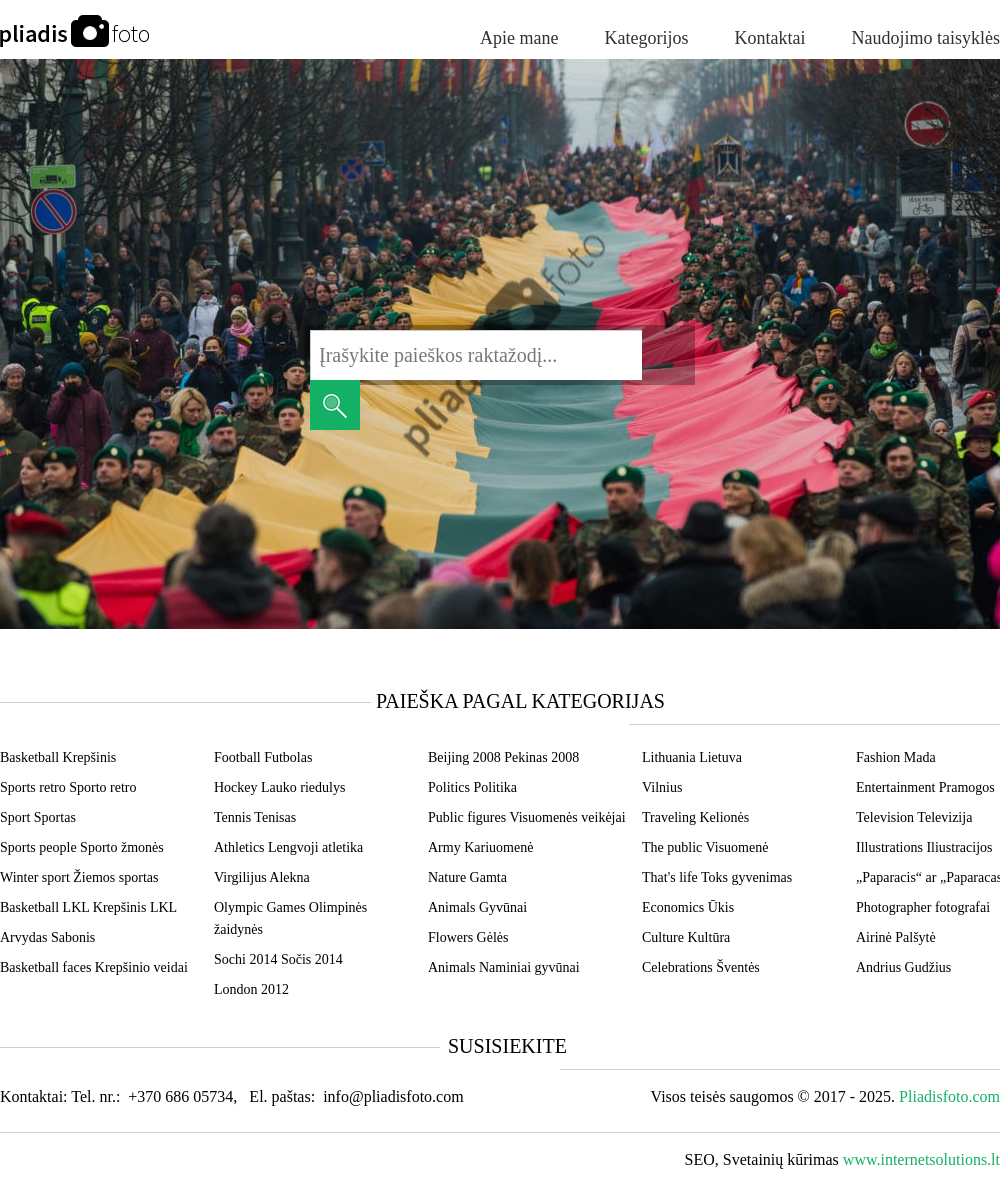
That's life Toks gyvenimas (717, 877)
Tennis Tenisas (255, 817)
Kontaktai (770, 38)
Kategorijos (647, 38)
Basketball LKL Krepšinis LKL (88, 907)
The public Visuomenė (705, 847)
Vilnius (662, 787)
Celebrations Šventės (701, 967)
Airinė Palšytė (896, 937)
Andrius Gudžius (903, 967)
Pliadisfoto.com (949, 1096)
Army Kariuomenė (480, 847)
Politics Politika (472, 787)
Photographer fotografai (923, 907)
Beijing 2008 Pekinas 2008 (503, 757)
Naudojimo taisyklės (926, 38)
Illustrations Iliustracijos (924, 847)
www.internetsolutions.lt (921, 1159)
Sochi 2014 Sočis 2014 (278, 959)
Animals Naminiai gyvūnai (504, 967)
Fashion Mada (896, 757)
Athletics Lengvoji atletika (288, 847)
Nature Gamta (467, 877)
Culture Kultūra (686, 937)
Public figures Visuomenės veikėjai (527, 817)
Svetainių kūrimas (781, 1159)
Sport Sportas (38, 817)
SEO (700, 1159)
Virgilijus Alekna (262, 877)
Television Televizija (914, 817)
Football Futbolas (263, 757)
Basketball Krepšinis (58, 757)
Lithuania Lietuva (692, 757)
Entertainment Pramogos (925, 787)
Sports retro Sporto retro (68, 787)
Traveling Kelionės (695, 817)
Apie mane (519, 38)
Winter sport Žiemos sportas (79, 877)
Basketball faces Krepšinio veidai (94, 967)
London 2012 (251, 989)
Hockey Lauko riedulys (279, 787)
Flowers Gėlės (468, 937)
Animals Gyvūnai (477, 907)
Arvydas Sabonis (47, 937)
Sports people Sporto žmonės (82, 847)
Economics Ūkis (688, 907)
